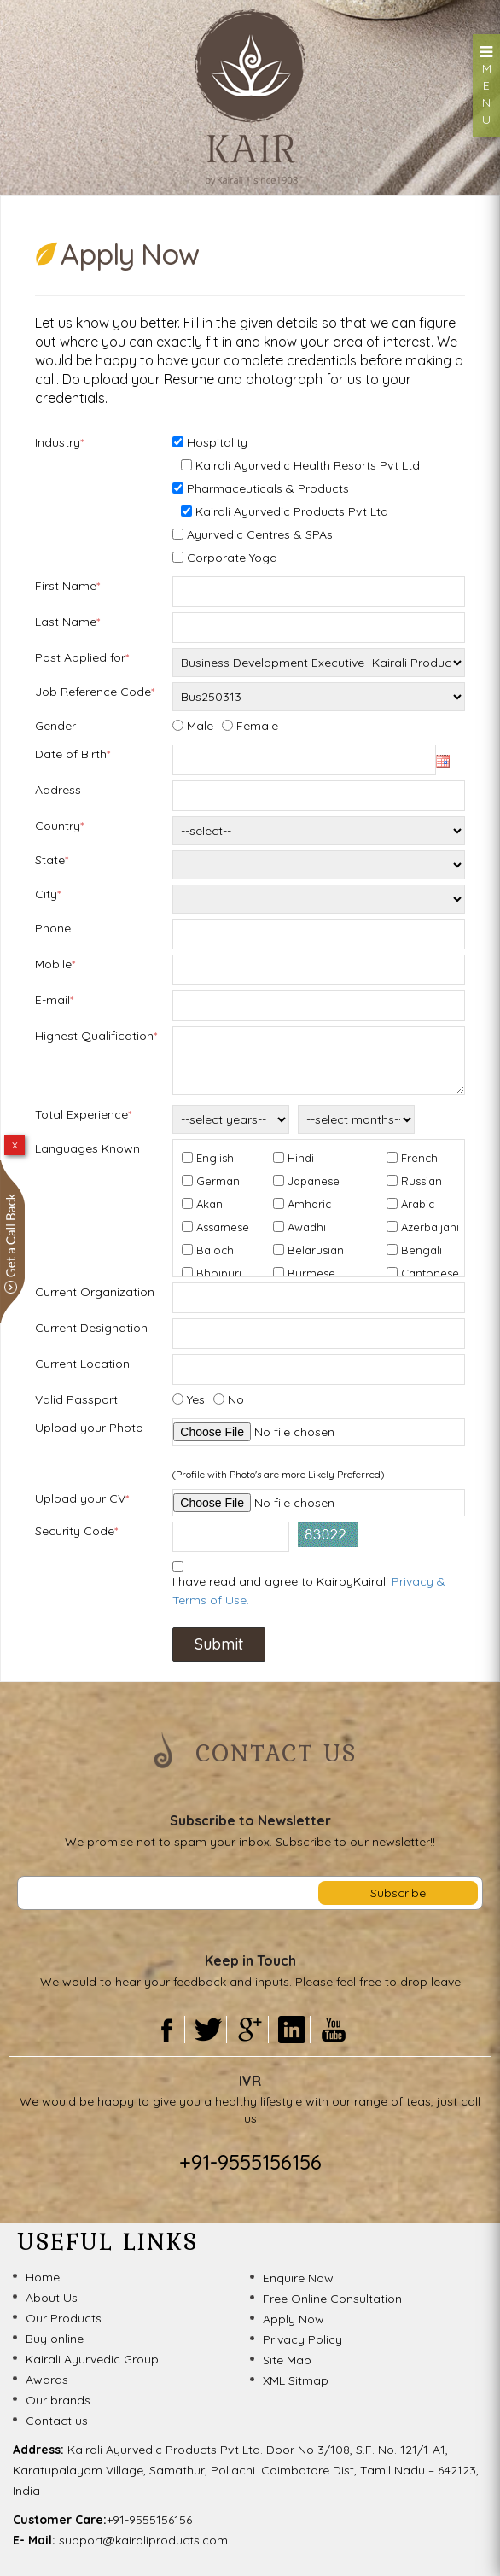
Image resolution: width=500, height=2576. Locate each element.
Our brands (58, 2400)
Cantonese (430, 1273)
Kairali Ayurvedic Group (92, 2359)
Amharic (309, 1204)
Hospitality (217, 442)
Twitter (207, 2029)
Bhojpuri (218, 1273)
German (218, 1181)
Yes (196, 1399)
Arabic (417, 1204)
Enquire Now (298, 2278)
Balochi (216, 1250)
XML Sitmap (295, 2380)
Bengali (421, 1250)
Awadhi (307, 1227)
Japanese (314, 1181)
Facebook (166, 2029)
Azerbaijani (430, 1227)
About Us (52, 2297)
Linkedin (291, 2029)
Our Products (64, 2318)
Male (200, 725)
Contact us (57, 2420)
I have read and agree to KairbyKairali (308, 1591)
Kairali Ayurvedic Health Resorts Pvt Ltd (307, 465)
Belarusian (316, 1250)
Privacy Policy (302, 2339)
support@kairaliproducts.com (143, 2540)
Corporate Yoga (232, 557)
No (236, 1399)
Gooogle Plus (249, 2029)
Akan (209, 1204)
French (419, 1158)
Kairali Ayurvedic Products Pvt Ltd (291, 511)
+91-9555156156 (250, 2162)
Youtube (333, 2029)
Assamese (222, 1227)
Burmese (311, 1273)
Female (257, 725)
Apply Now (293, 2319)
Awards (47, 2379)
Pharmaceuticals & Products (268, 488)
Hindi (301, 1158)
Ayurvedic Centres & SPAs (260, 534)
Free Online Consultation (332, 2298)
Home (43, 2277)
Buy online (55, 2338)
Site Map (287, 2360)
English (215, 1158)
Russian (421, 1181)
